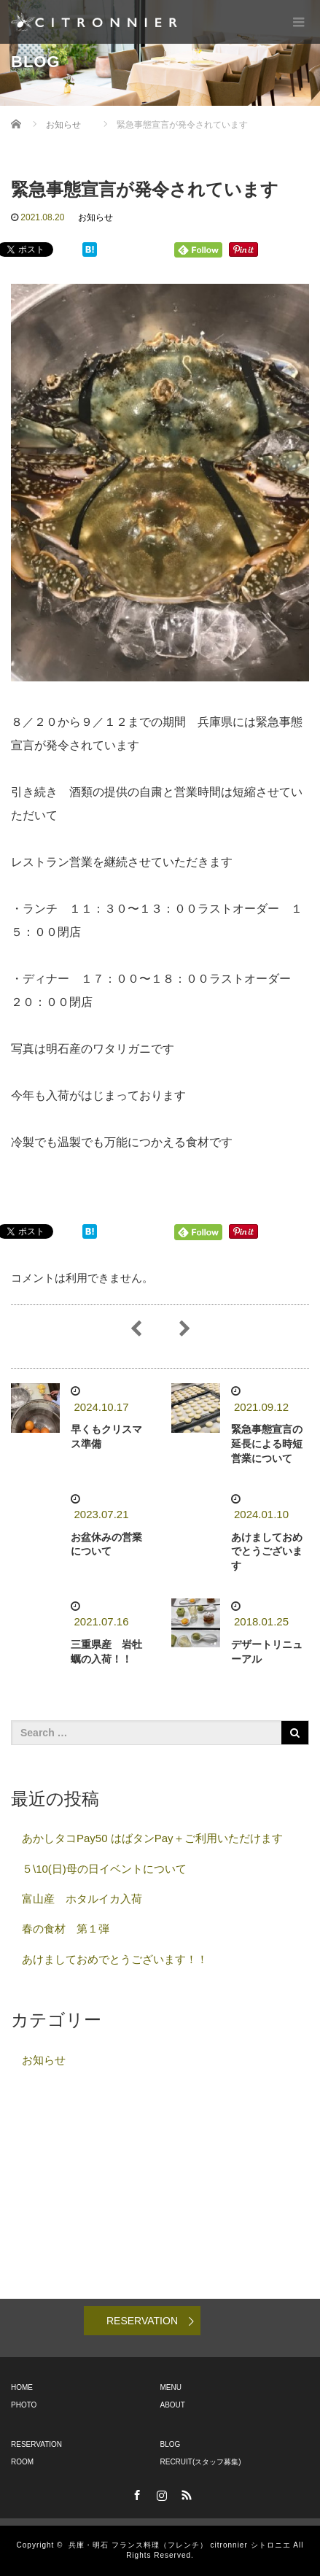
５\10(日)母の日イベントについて (104, 1869)
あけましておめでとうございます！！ (115, 1959)
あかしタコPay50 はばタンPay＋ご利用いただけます (152, 1838)
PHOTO (23, 2405)
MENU (171, 2387)
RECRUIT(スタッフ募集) (200, 2462)
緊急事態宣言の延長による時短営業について (267, 1443)
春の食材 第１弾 (71, 1928)
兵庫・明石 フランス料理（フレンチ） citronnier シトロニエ (179, 2545)
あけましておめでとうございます (267, 1551)
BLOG (170, 2444)
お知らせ (95, 217)
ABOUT (172, 2405)
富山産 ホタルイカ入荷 (82, 1898)
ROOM (22, 2462)
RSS (185, 2493)
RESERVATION (142, 2320)
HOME (22, 2387)
